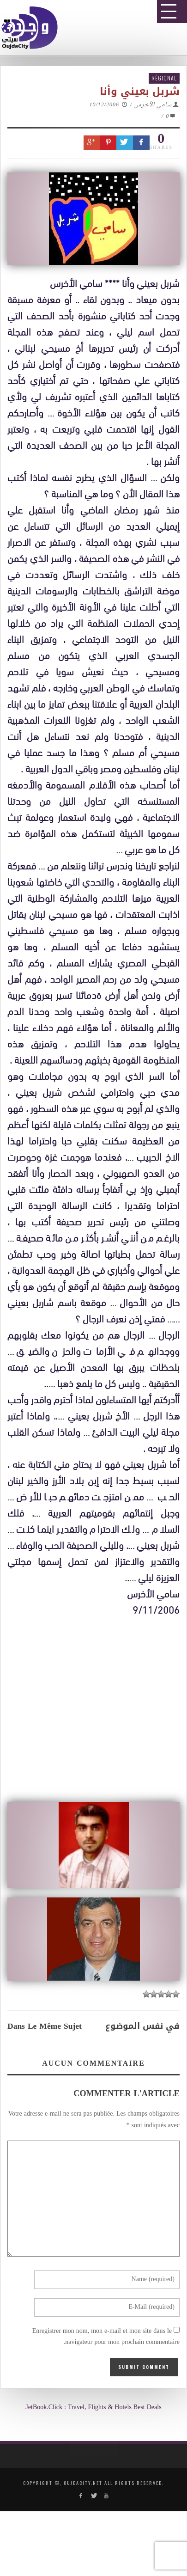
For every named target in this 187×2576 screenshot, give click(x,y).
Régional (164, 78)
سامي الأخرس (153, 105)
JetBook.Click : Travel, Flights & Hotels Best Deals (93, 2407)
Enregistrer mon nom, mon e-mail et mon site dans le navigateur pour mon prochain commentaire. (106, 2337)
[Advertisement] (97, 1910)
